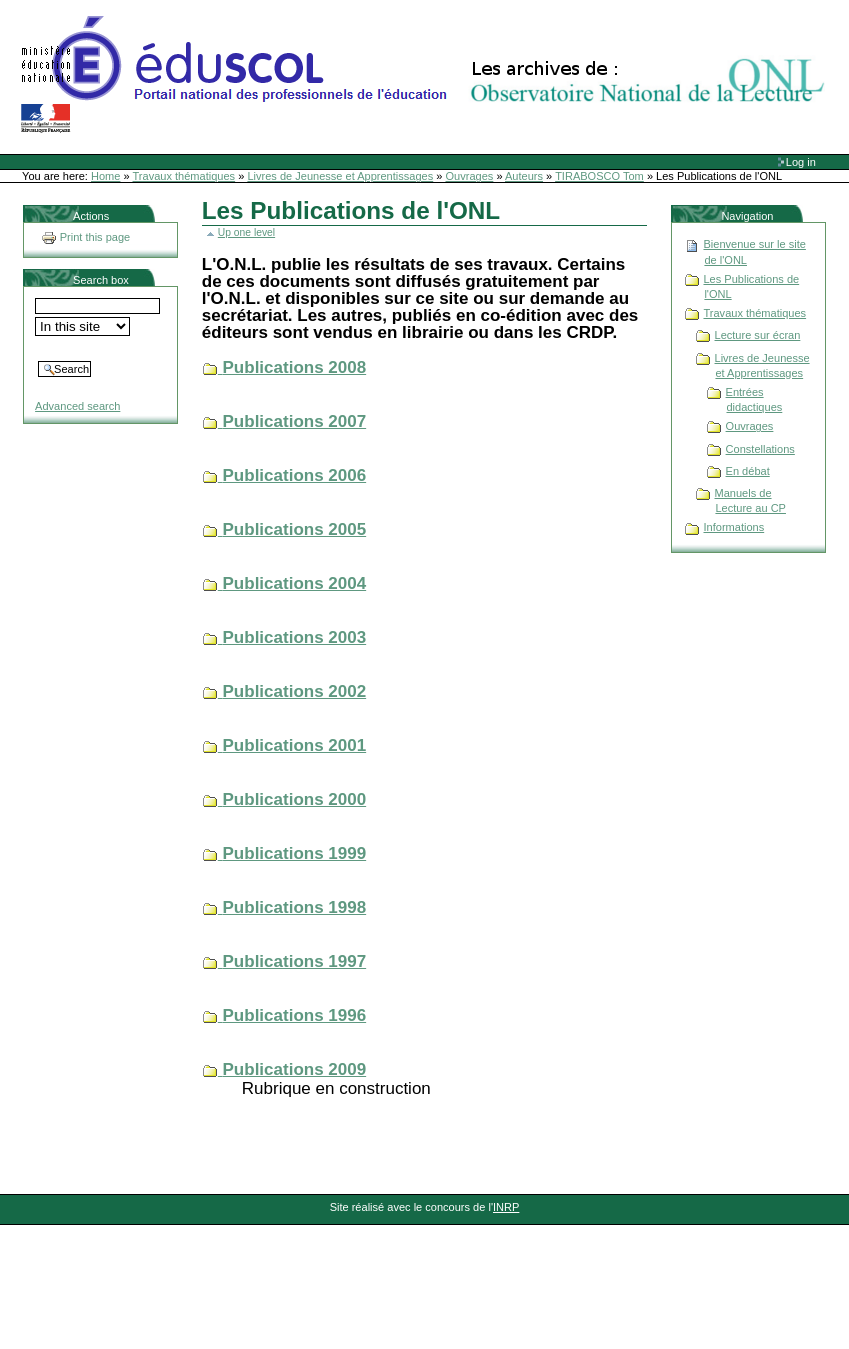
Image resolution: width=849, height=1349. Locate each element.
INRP (506, 1207)
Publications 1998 (295, 907)
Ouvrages (470, 176)
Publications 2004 (295, 583)
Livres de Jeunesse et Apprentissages (340, 176)
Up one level (246, 232)
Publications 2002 (295, 691)
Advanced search (77, 406)
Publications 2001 (295, 745)
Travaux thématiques (184, 176)
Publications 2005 (295, 529)
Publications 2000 (295, 799)
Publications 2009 (295, 1069)
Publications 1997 (295, 961)
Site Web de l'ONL (427, 75)
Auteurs (524, 176)
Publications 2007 (295, 421)
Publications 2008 (295, 367)
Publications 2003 (295, 637)
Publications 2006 (295, 475)
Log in (801, 162)
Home (105, 176)
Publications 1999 (295, 853)
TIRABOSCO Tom (599, 176)
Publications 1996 (295, 1015)
